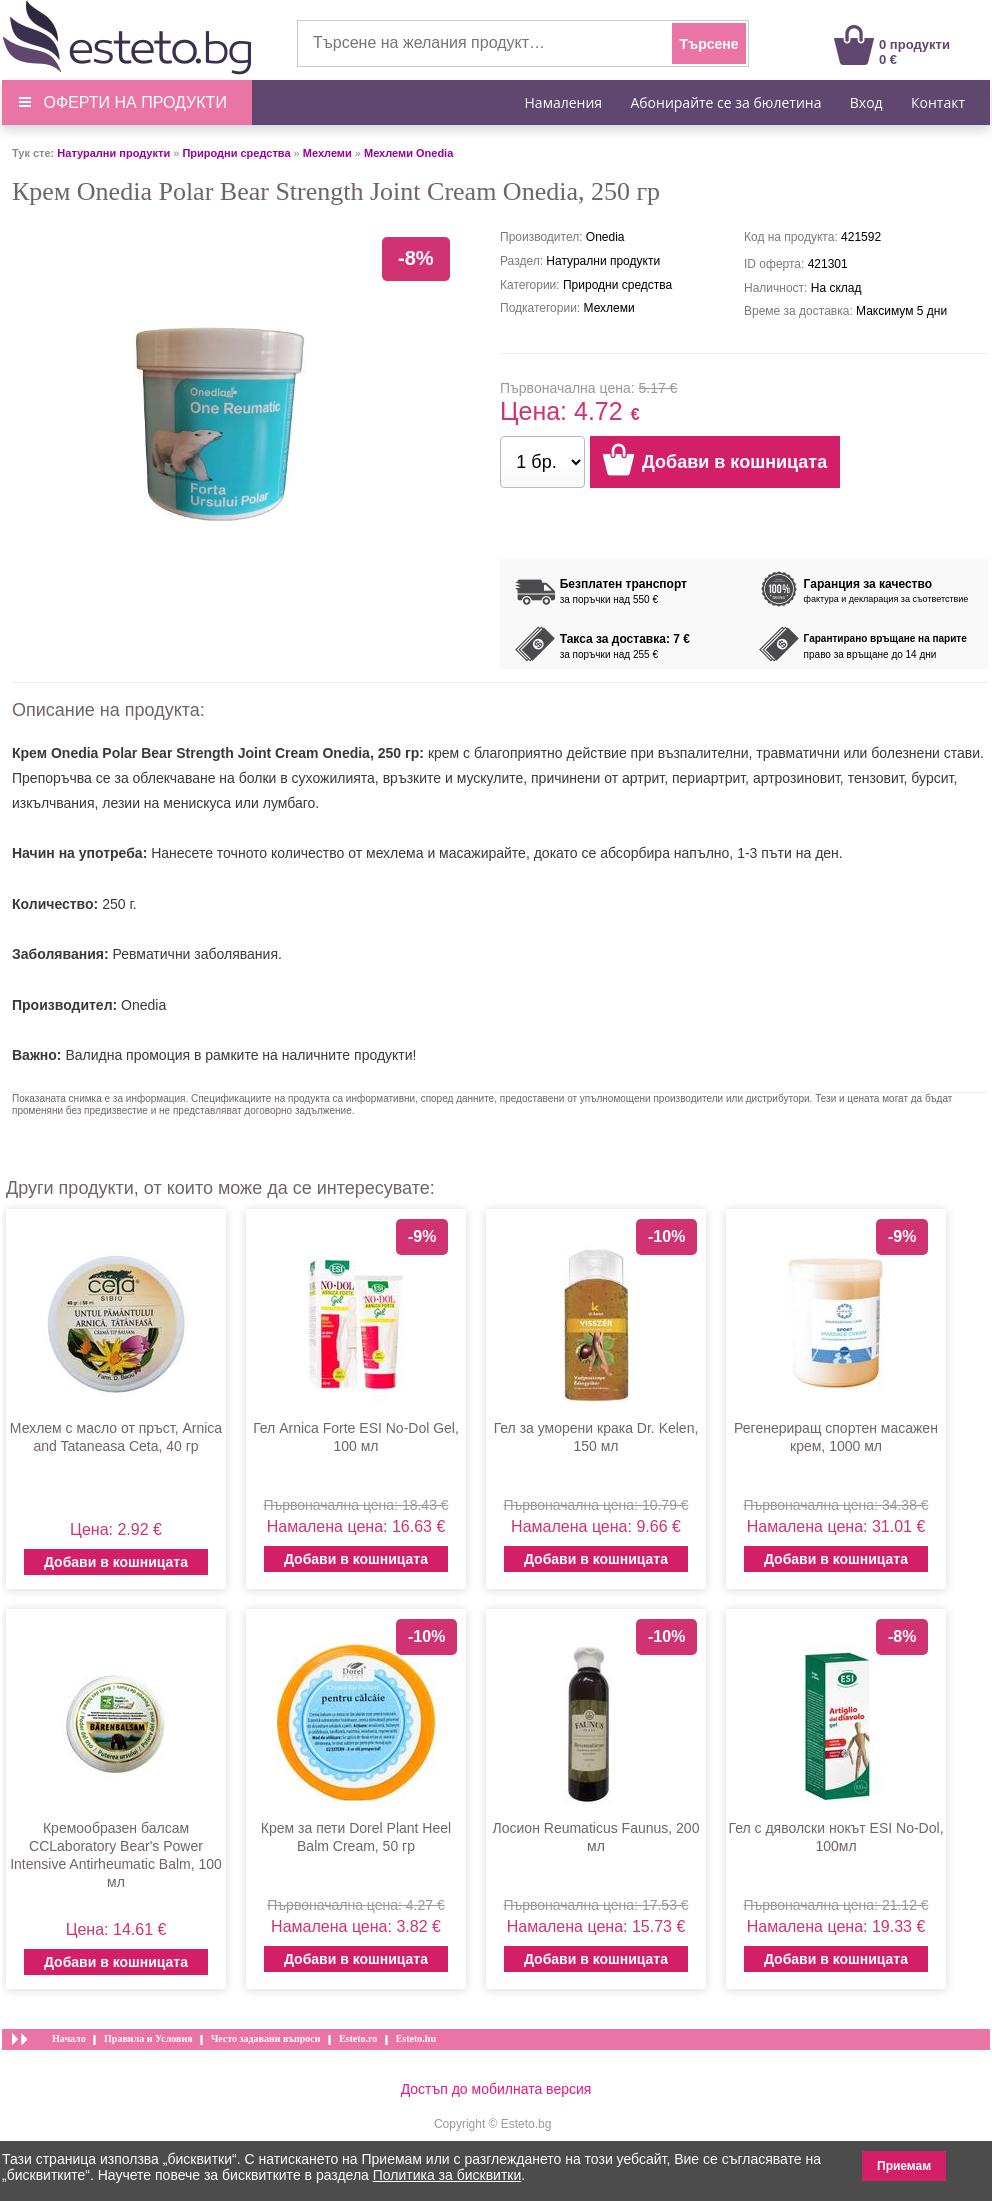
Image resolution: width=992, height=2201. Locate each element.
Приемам (904, 2166)
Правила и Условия (148, 2038)
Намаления (564, 102)
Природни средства (236, 153)
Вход (866, 102)
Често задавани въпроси (266, 2038)
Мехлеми (327, 153)
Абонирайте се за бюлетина (725, 102)
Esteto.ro (358, 2038)
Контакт (938, 102)
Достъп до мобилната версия (496, 2089)
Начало (69, 2038)
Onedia (143, 1005)
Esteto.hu (416, 2038)
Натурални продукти (113, 153)
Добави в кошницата (116, 1562)
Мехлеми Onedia (408, 153)
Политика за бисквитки (447, 2175)
